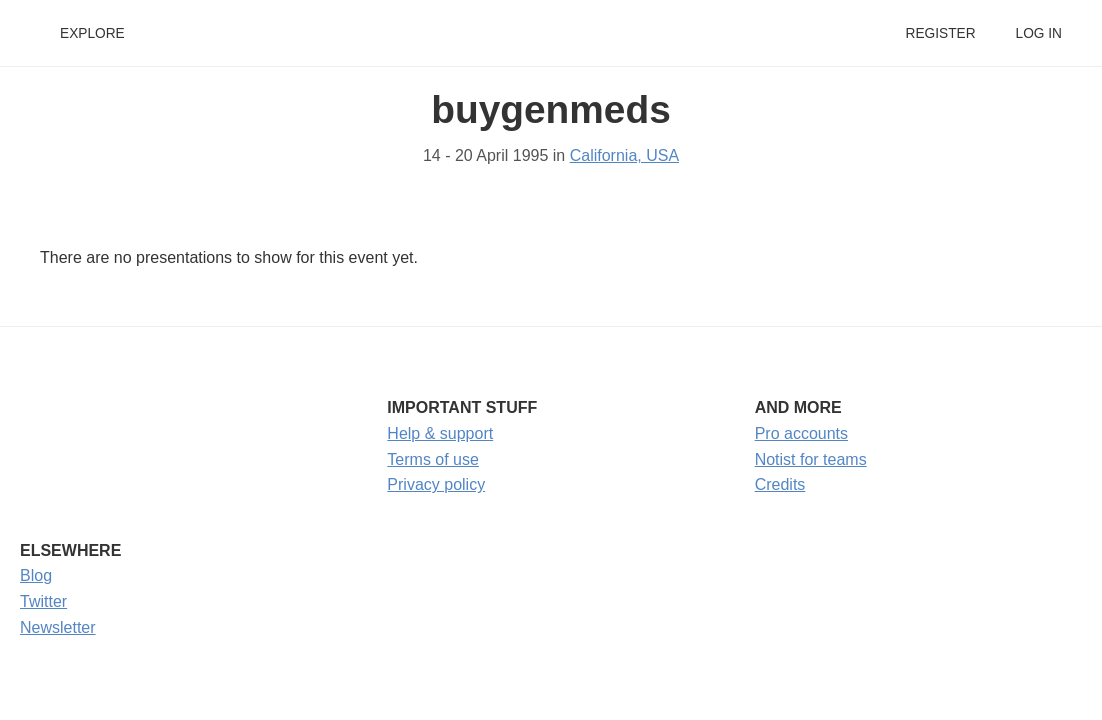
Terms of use (433, 459)
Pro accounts (801, 433)
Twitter (43, 601)
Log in (1039, 33)
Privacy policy (436, 484)
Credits (780, 484)
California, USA (624, 155)
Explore (92, 33)
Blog (36, 575)
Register (940, 33)
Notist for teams (811, 459)
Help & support (440, 433)
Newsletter (58, 627)
